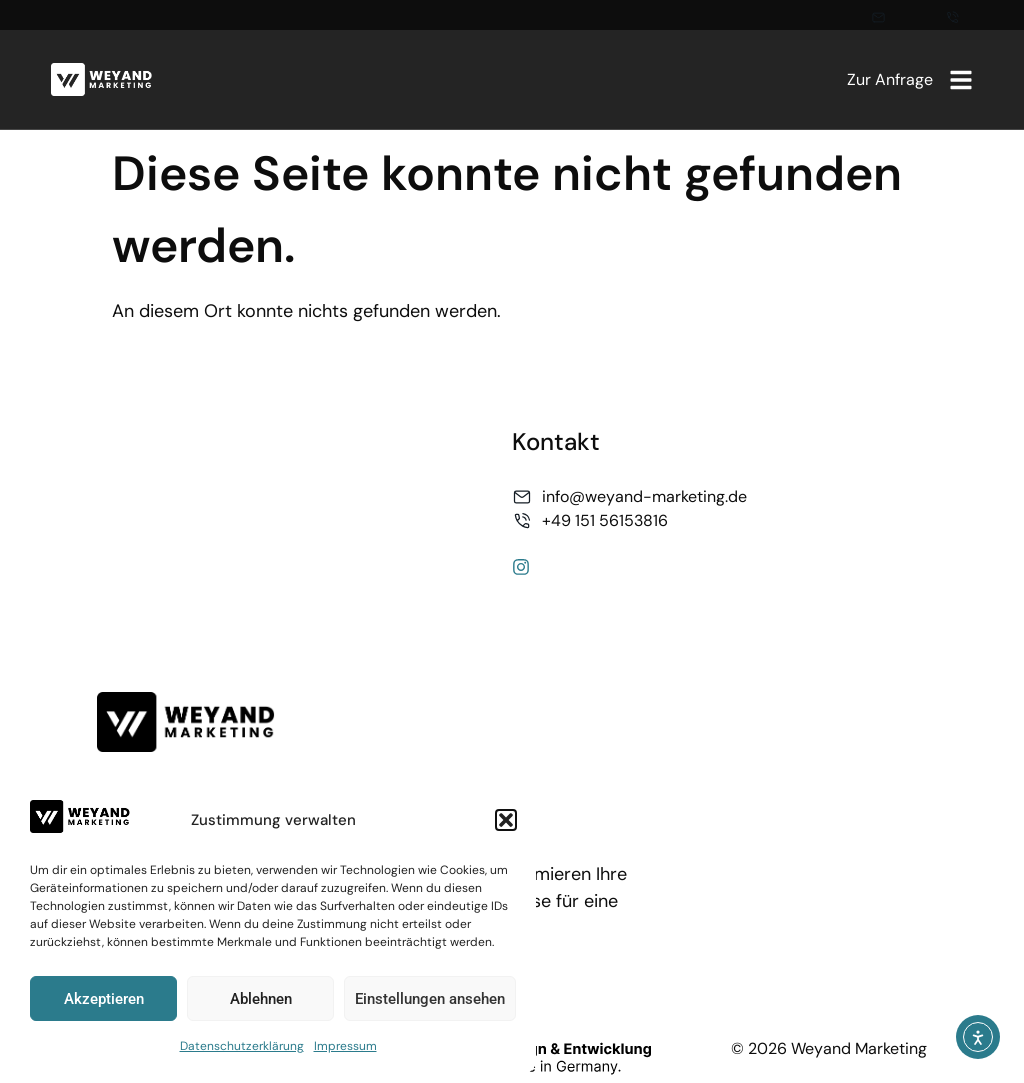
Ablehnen (261, 999)
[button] (506, 820)
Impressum (345, 1046)
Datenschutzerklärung (242, 1046)
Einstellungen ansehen (430, 999)
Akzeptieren (104, 999)
